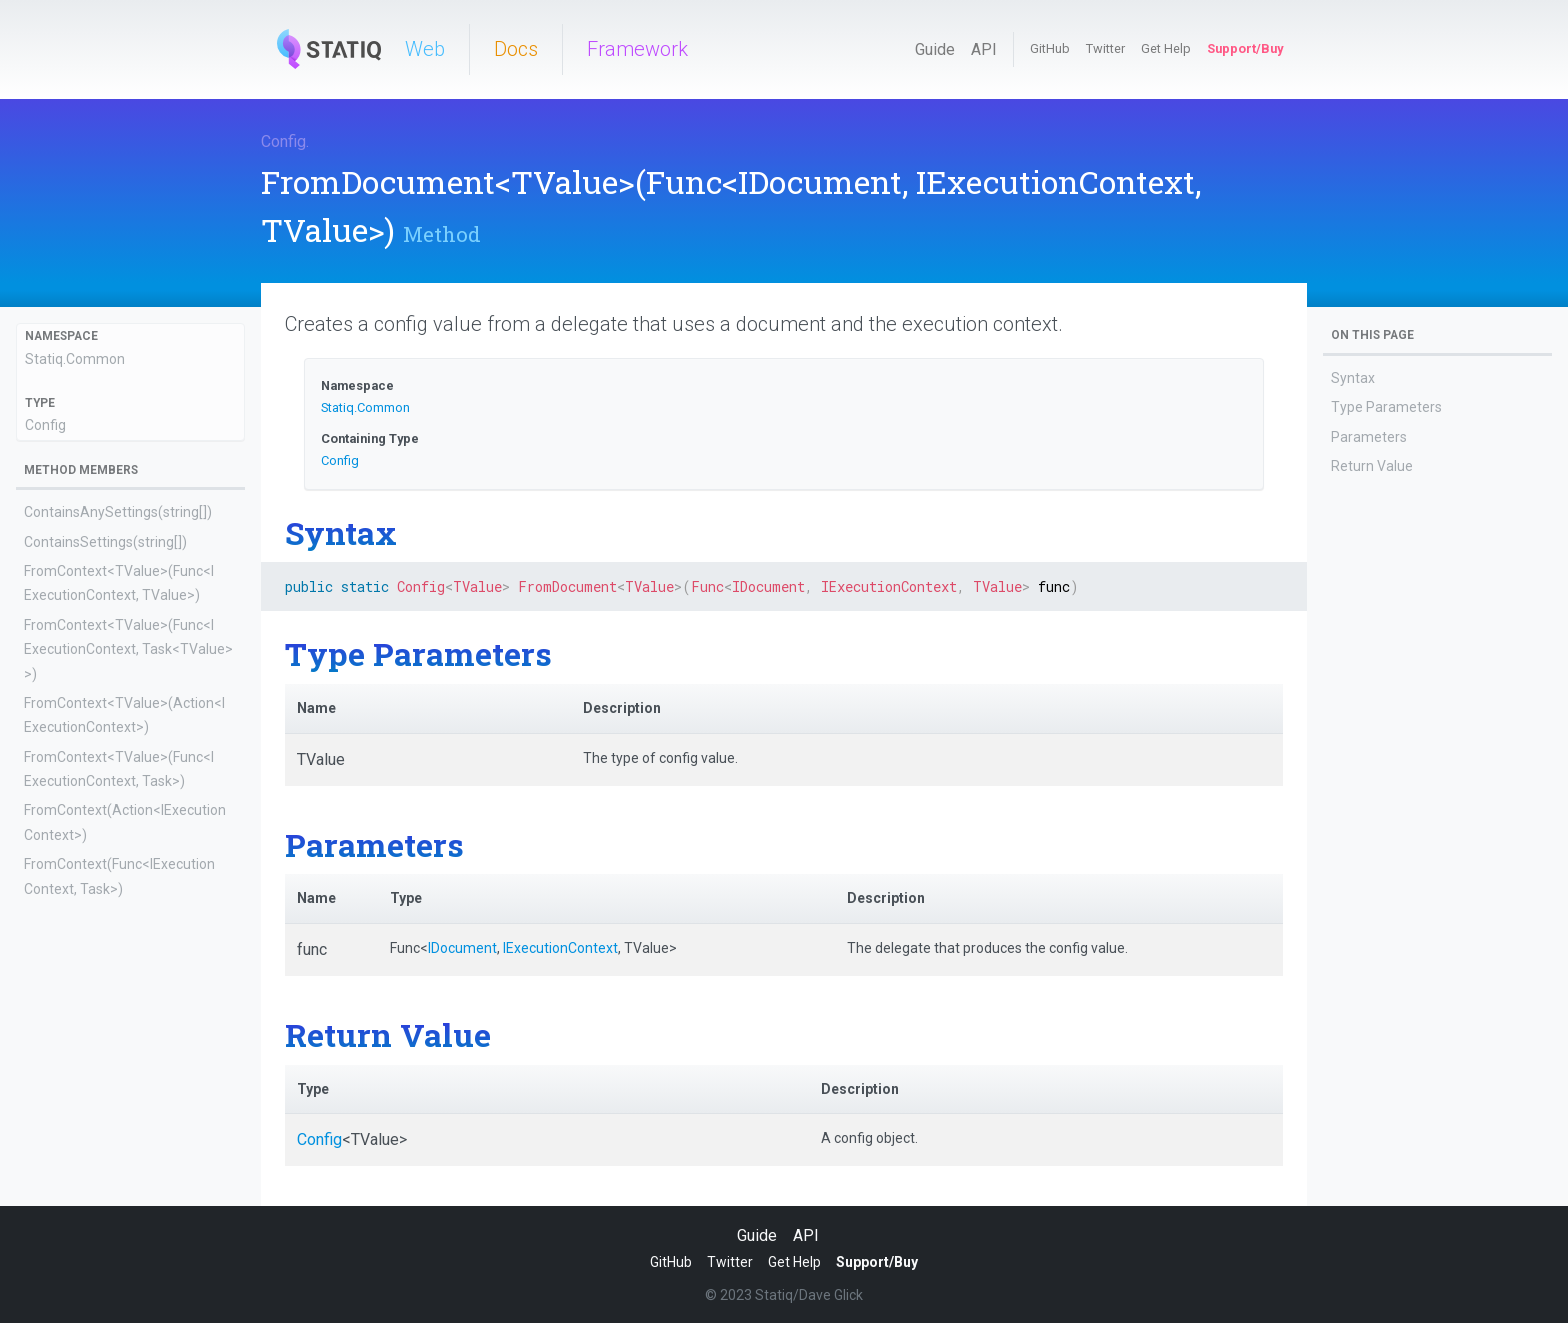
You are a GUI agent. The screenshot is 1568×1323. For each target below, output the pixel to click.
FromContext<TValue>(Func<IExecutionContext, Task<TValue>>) (128, 649)
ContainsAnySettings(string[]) (118, 512)
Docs (516, 49)
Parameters (1369, 437)
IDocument (462, 948)
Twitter (1105, 48)
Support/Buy (1245, 48)
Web (425, 49)
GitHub (1050, 48)
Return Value (1372, 466)
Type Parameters (1386, 407)
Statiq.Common (75, 359)
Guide (935, 49)
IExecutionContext (560, 948)
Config (283, 141)
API (984, 49)
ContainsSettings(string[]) (105, 542)
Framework (637, 49)
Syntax (1353, 378)
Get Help (1166, 48)
